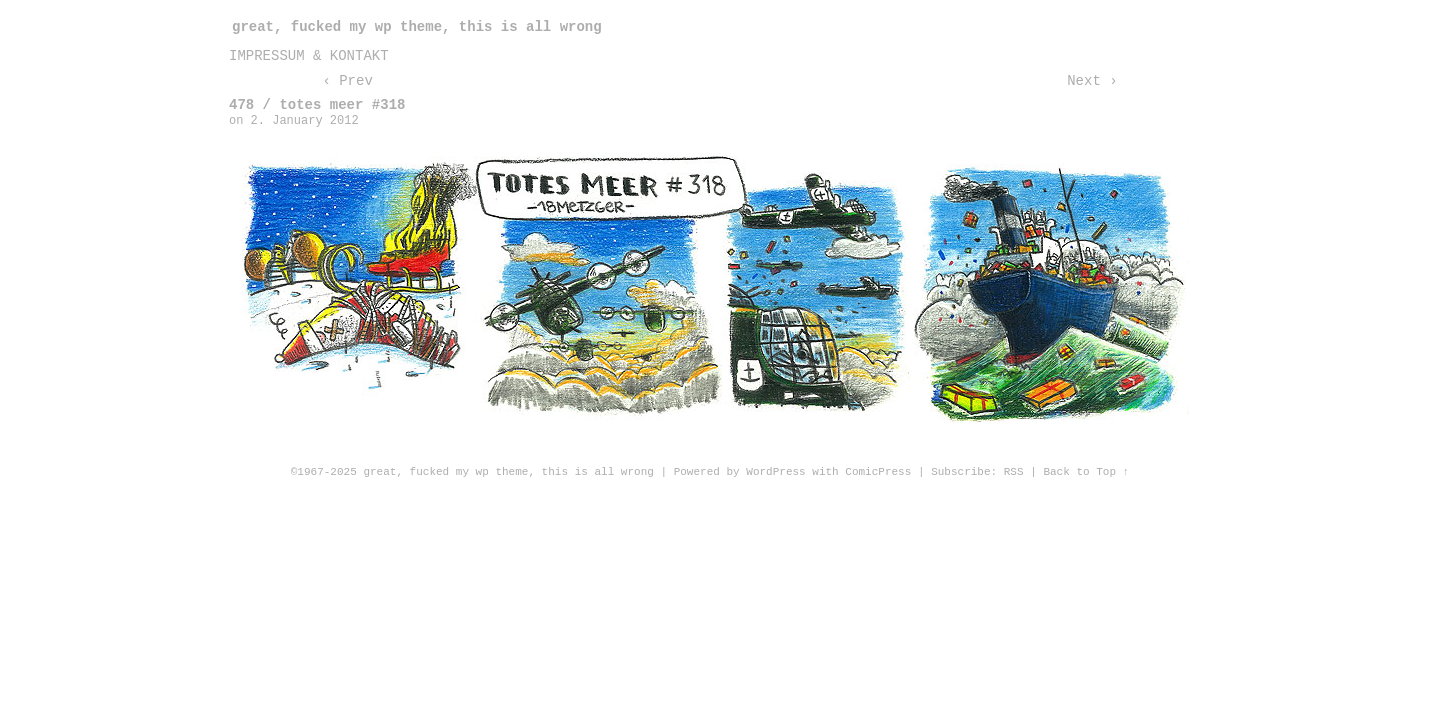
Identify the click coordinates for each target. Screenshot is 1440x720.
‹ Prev (347, 81)
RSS (1014, 472)
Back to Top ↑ (1086, 472)
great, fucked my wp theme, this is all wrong (417, 27)
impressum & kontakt (309, 56)
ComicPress (878, 472)
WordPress (775, 472)
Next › (1092, 81)
